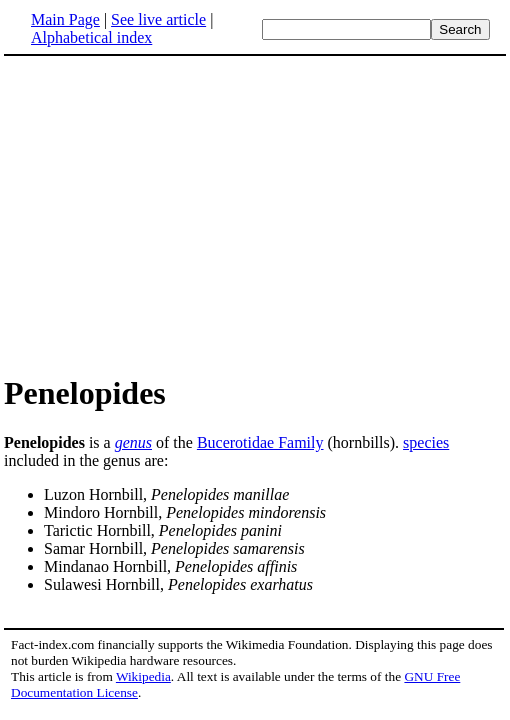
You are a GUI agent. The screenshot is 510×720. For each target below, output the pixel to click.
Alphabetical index (91, 37)
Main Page (65, 19)
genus (133, 442)
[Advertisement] (172, 214)
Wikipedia (143, 676)
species (426, 442)
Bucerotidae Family (260, 442)
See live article (158, 19)
